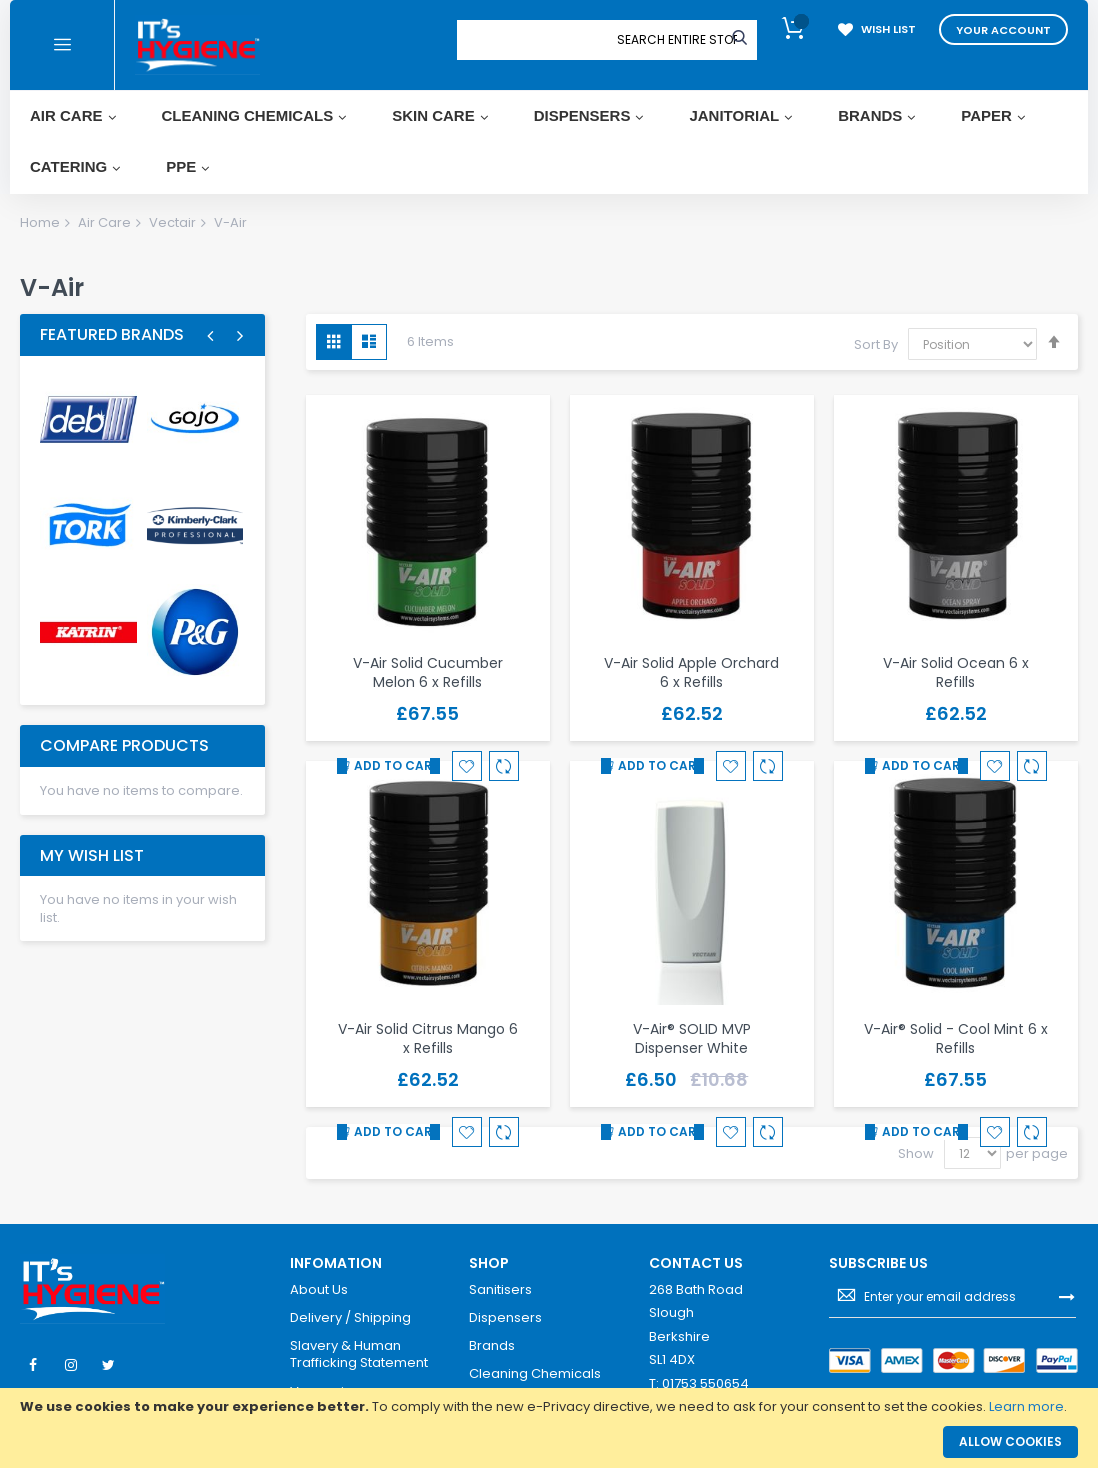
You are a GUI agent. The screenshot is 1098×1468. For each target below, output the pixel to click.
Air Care (104, 222)
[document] (549, 1407)
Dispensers (505, 1318)
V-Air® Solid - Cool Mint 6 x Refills (956, 1038)
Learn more (1026, 1406)
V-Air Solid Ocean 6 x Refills (956, 672)
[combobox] (677, 40)
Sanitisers (500, 1290)
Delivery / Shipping (350, 1318)
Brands (492, 1346)
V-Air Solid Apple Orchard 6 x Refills (691, 672)
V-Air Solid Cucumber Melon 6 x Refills (428, 672)
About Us (319, 1290)
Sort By (876, 344)
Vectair (172, 222)
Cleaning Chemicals (535, 1374)
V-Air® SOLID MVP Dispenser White (692, 1038)
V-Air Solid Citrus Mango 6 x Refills (428, 1038)
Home (40, 222)
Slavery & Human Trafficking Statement (359, 1354)
